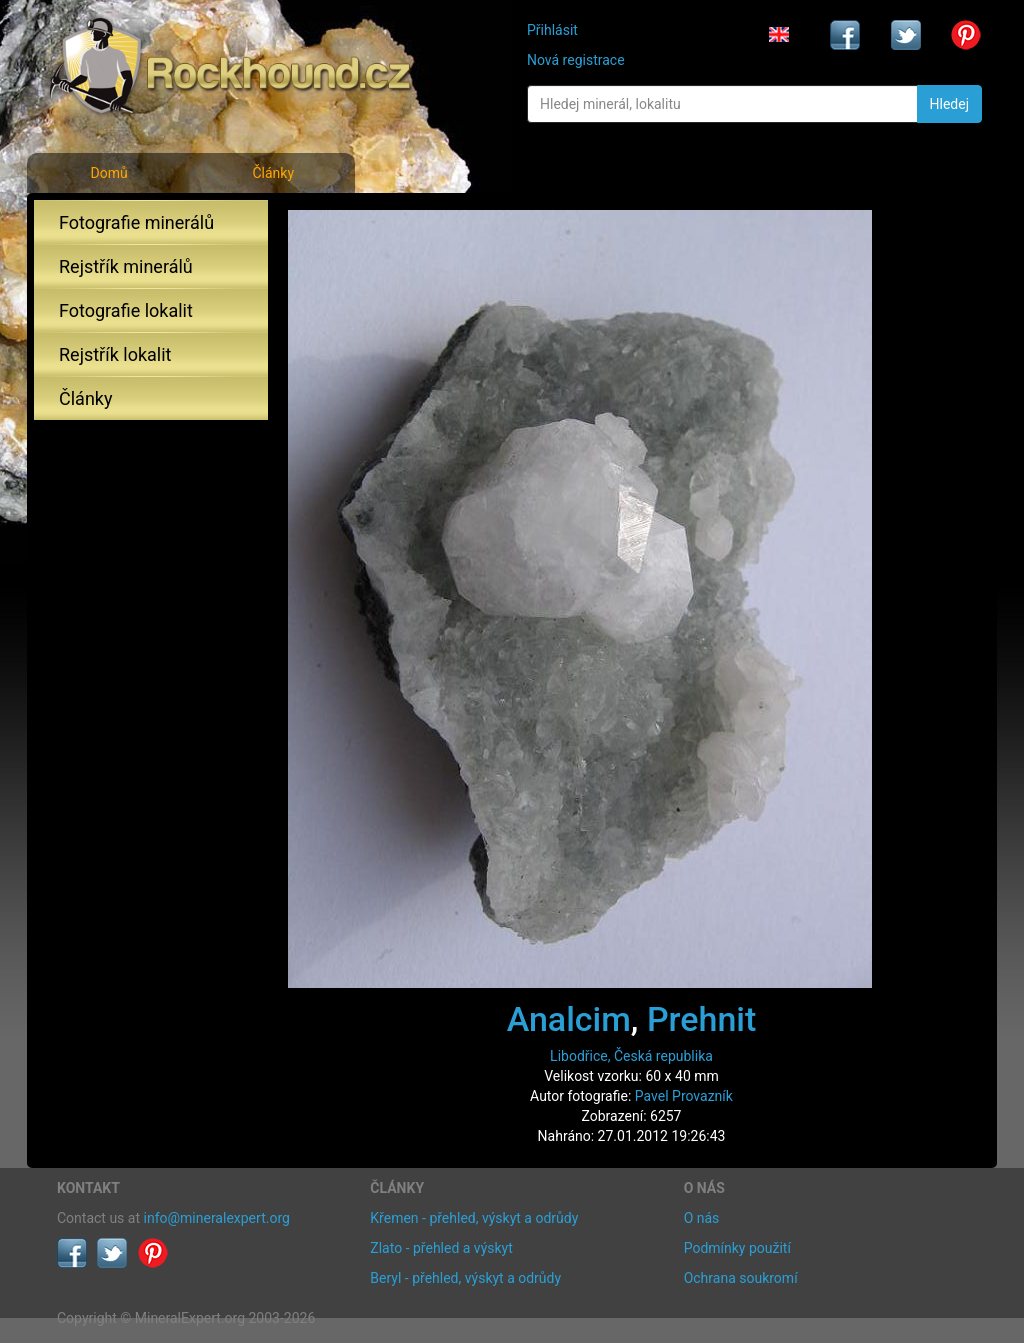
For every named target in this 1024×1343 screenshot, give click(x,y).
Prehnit (701, 1019)
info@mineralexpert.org (217, 1218)
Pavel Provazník (684, 1096)
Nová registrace (576, 60)
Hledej (949, 104)
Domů (108, 173)
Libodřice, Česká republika (631, 1056)
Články (273, 173)
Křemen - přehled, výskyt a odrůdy (474, 1218)
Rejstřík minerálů (126, 266)
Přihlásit (552, 30)
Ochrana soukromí (741, 1278)
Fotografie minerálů (136, 222)
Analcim (569, 1019)
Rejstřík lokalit (115, 354)
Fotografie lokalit (126, 310)
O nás (702, 1218)
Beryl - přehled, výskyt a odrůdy (465, 1278)
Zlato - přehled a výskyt (441, 1248)
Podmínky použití (737, 1248)
